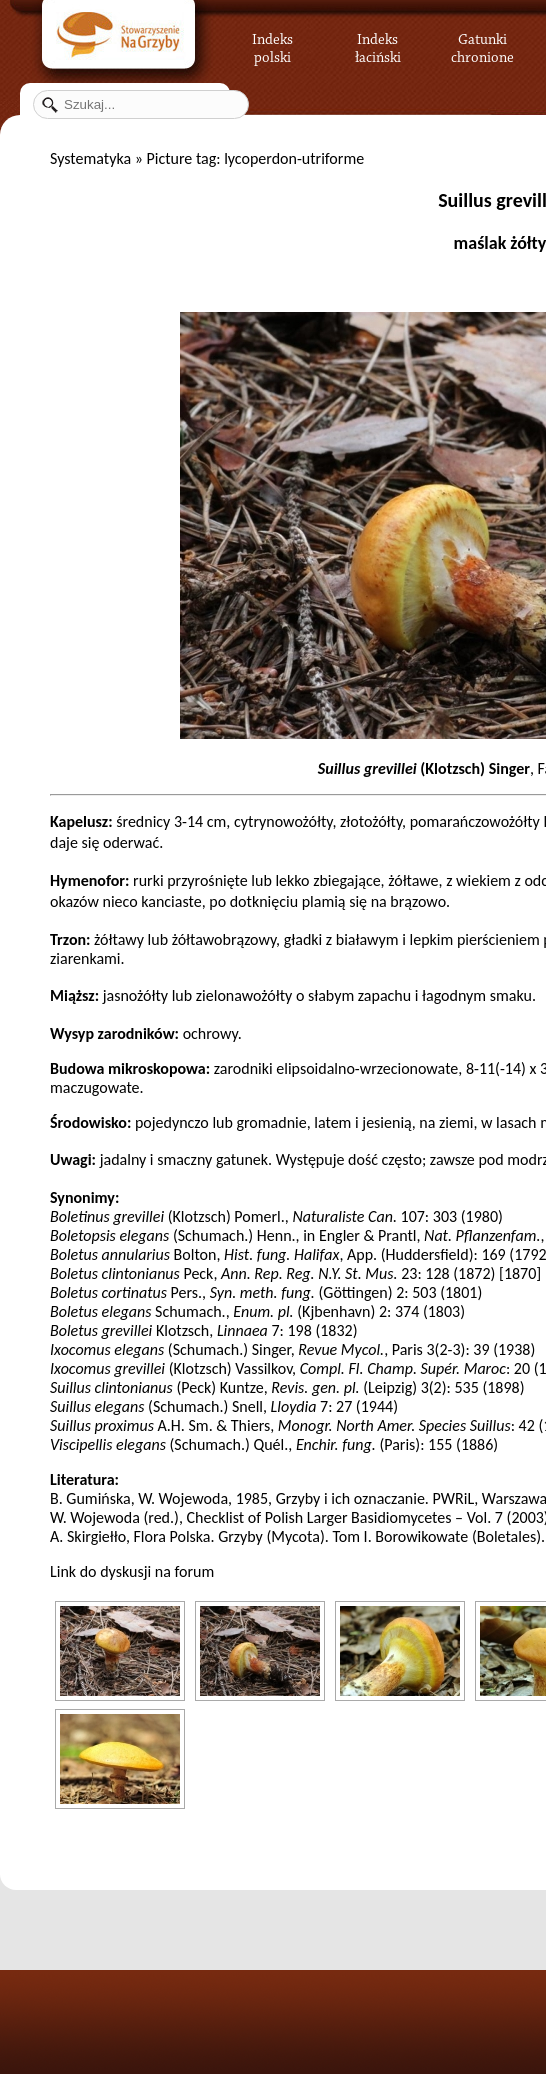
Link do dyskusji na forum (132, 1571)
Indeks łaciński (378, 45)
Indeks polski (272, 45)
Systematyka (90, 158)
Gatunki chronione (482, 45)
